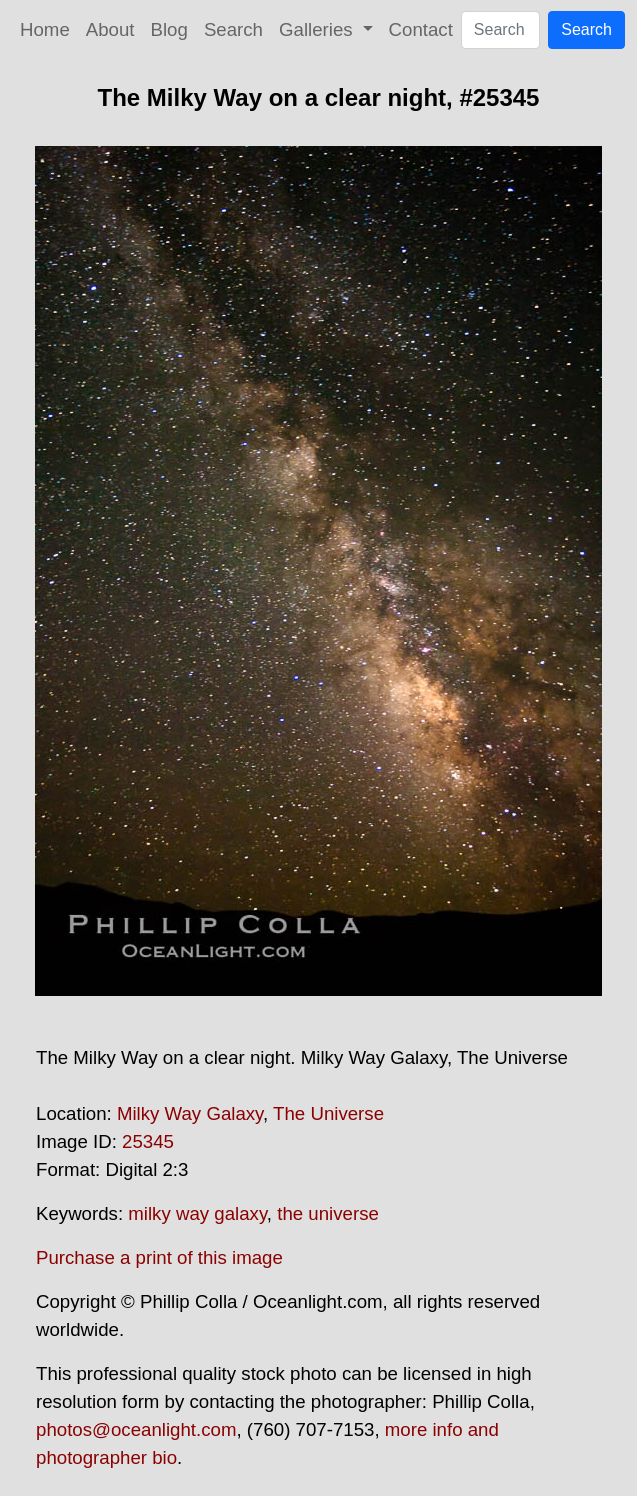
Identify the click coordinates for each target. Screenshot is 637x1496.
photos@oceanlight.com (136, 1429)
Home (45, 29)
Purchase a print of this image (159, 1257)
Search (233, 29)
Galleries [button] (318, 29)
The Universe (328, 1113)
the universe (328, 1213)
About (110, 29)
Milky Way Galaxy (190, 1113)
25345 (148, 1141)
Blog (169, 29)
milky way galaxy (197, 1213)
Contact (421, 29)
